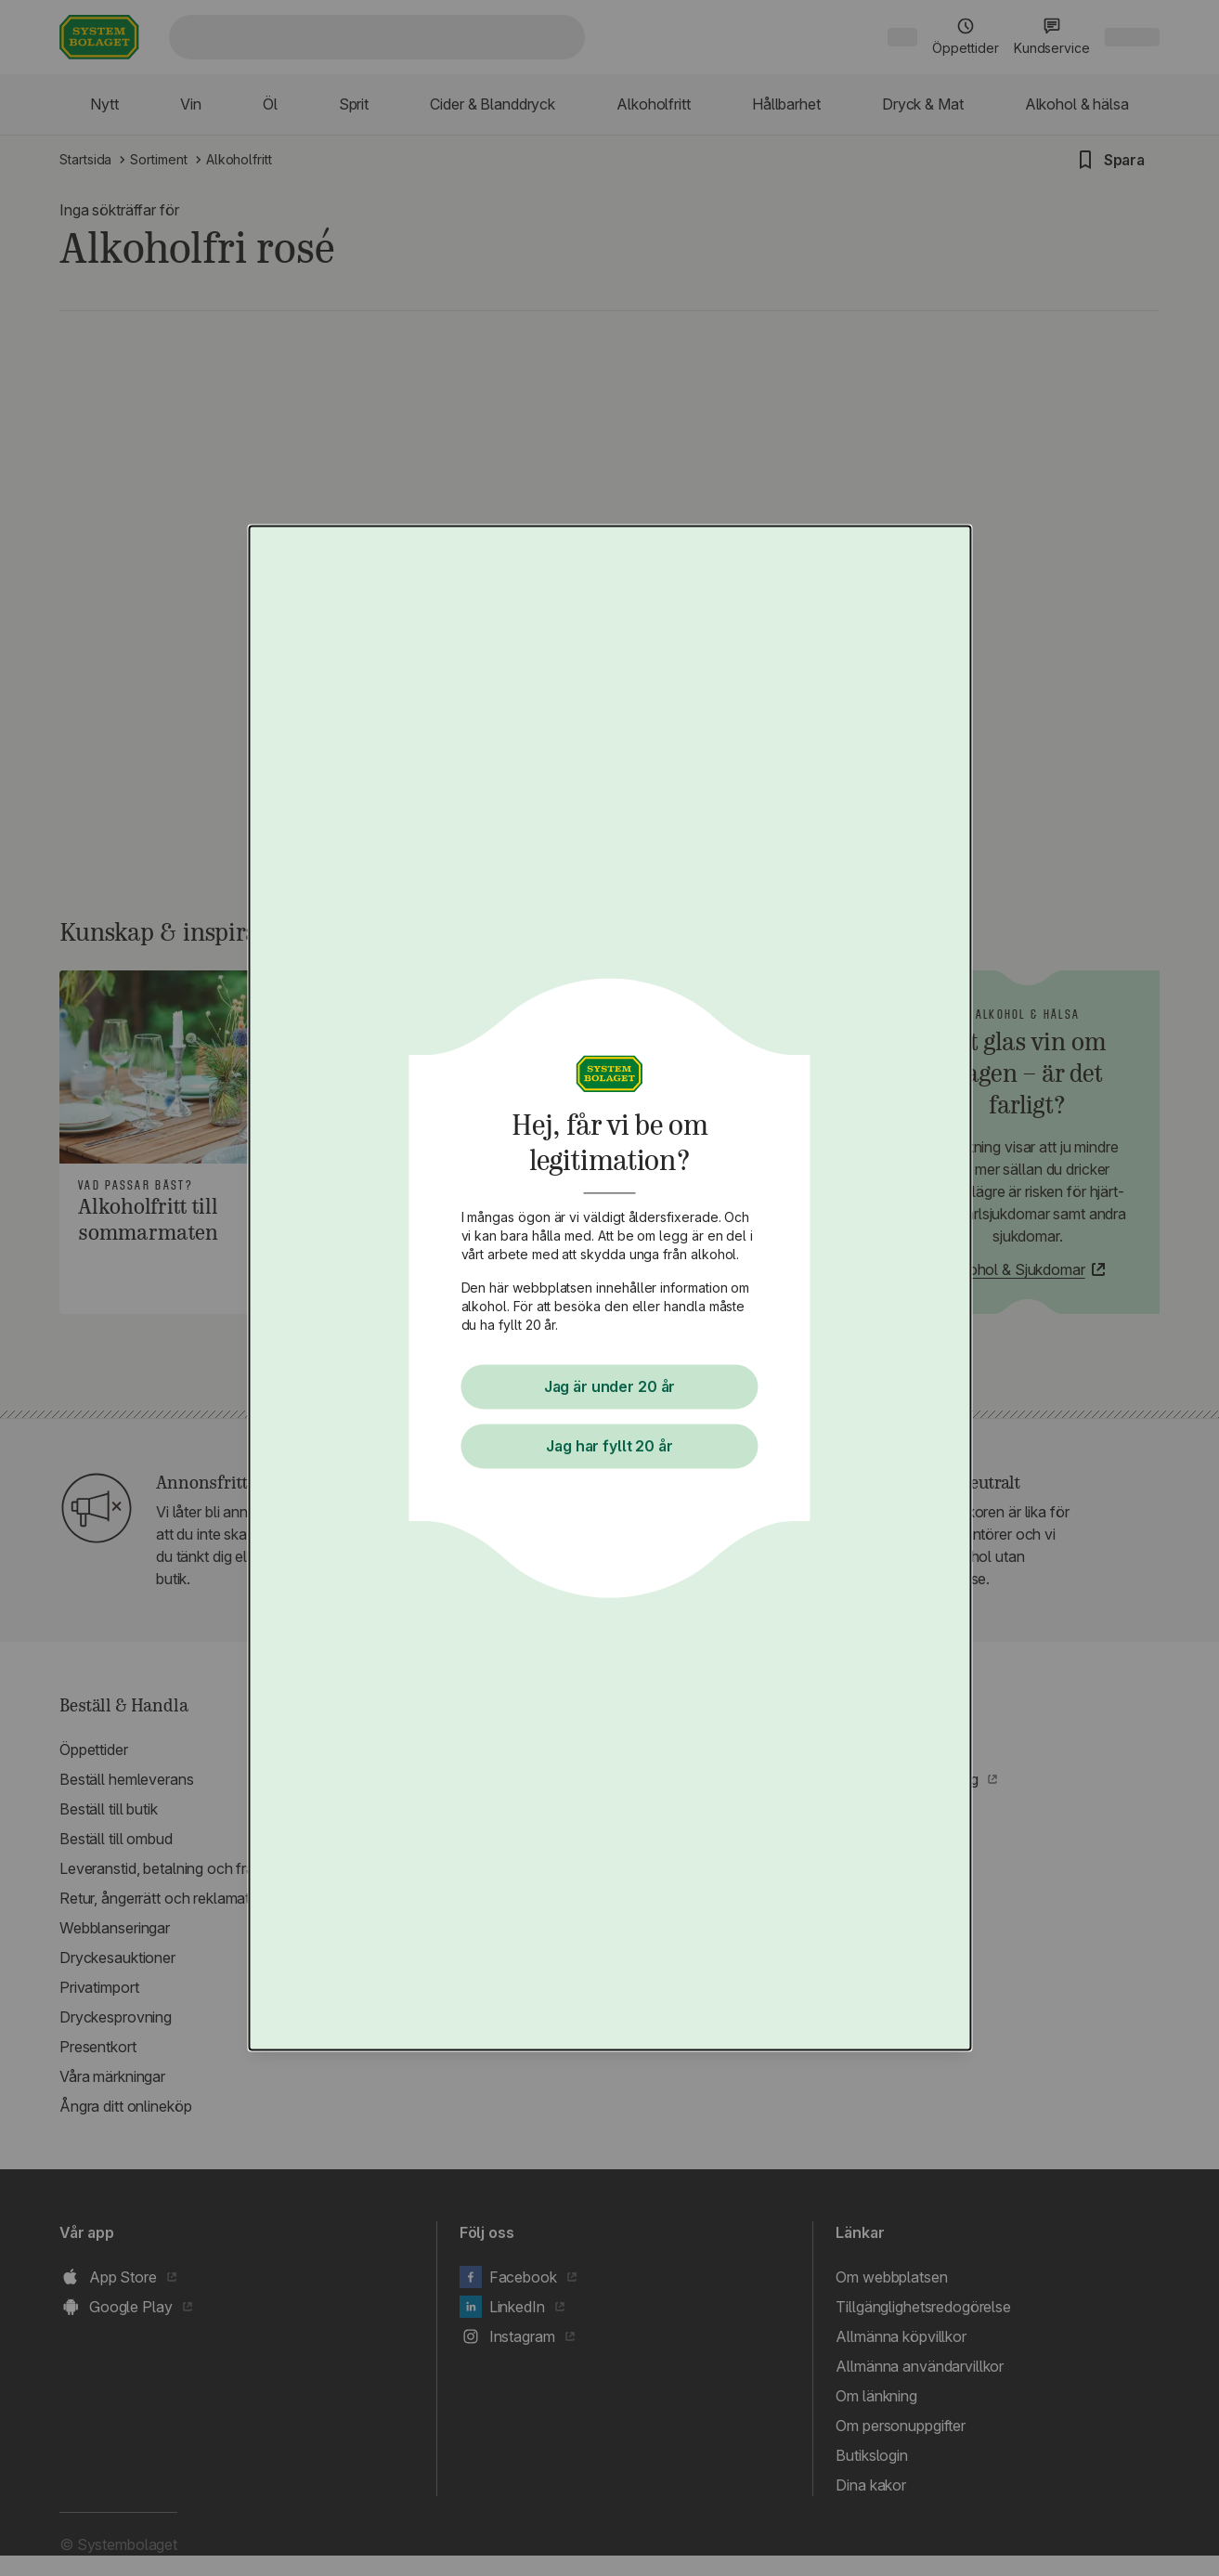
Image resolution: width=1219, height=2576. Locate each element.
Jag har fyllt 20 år (610, 1447)
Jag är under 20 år (610, 1387)
